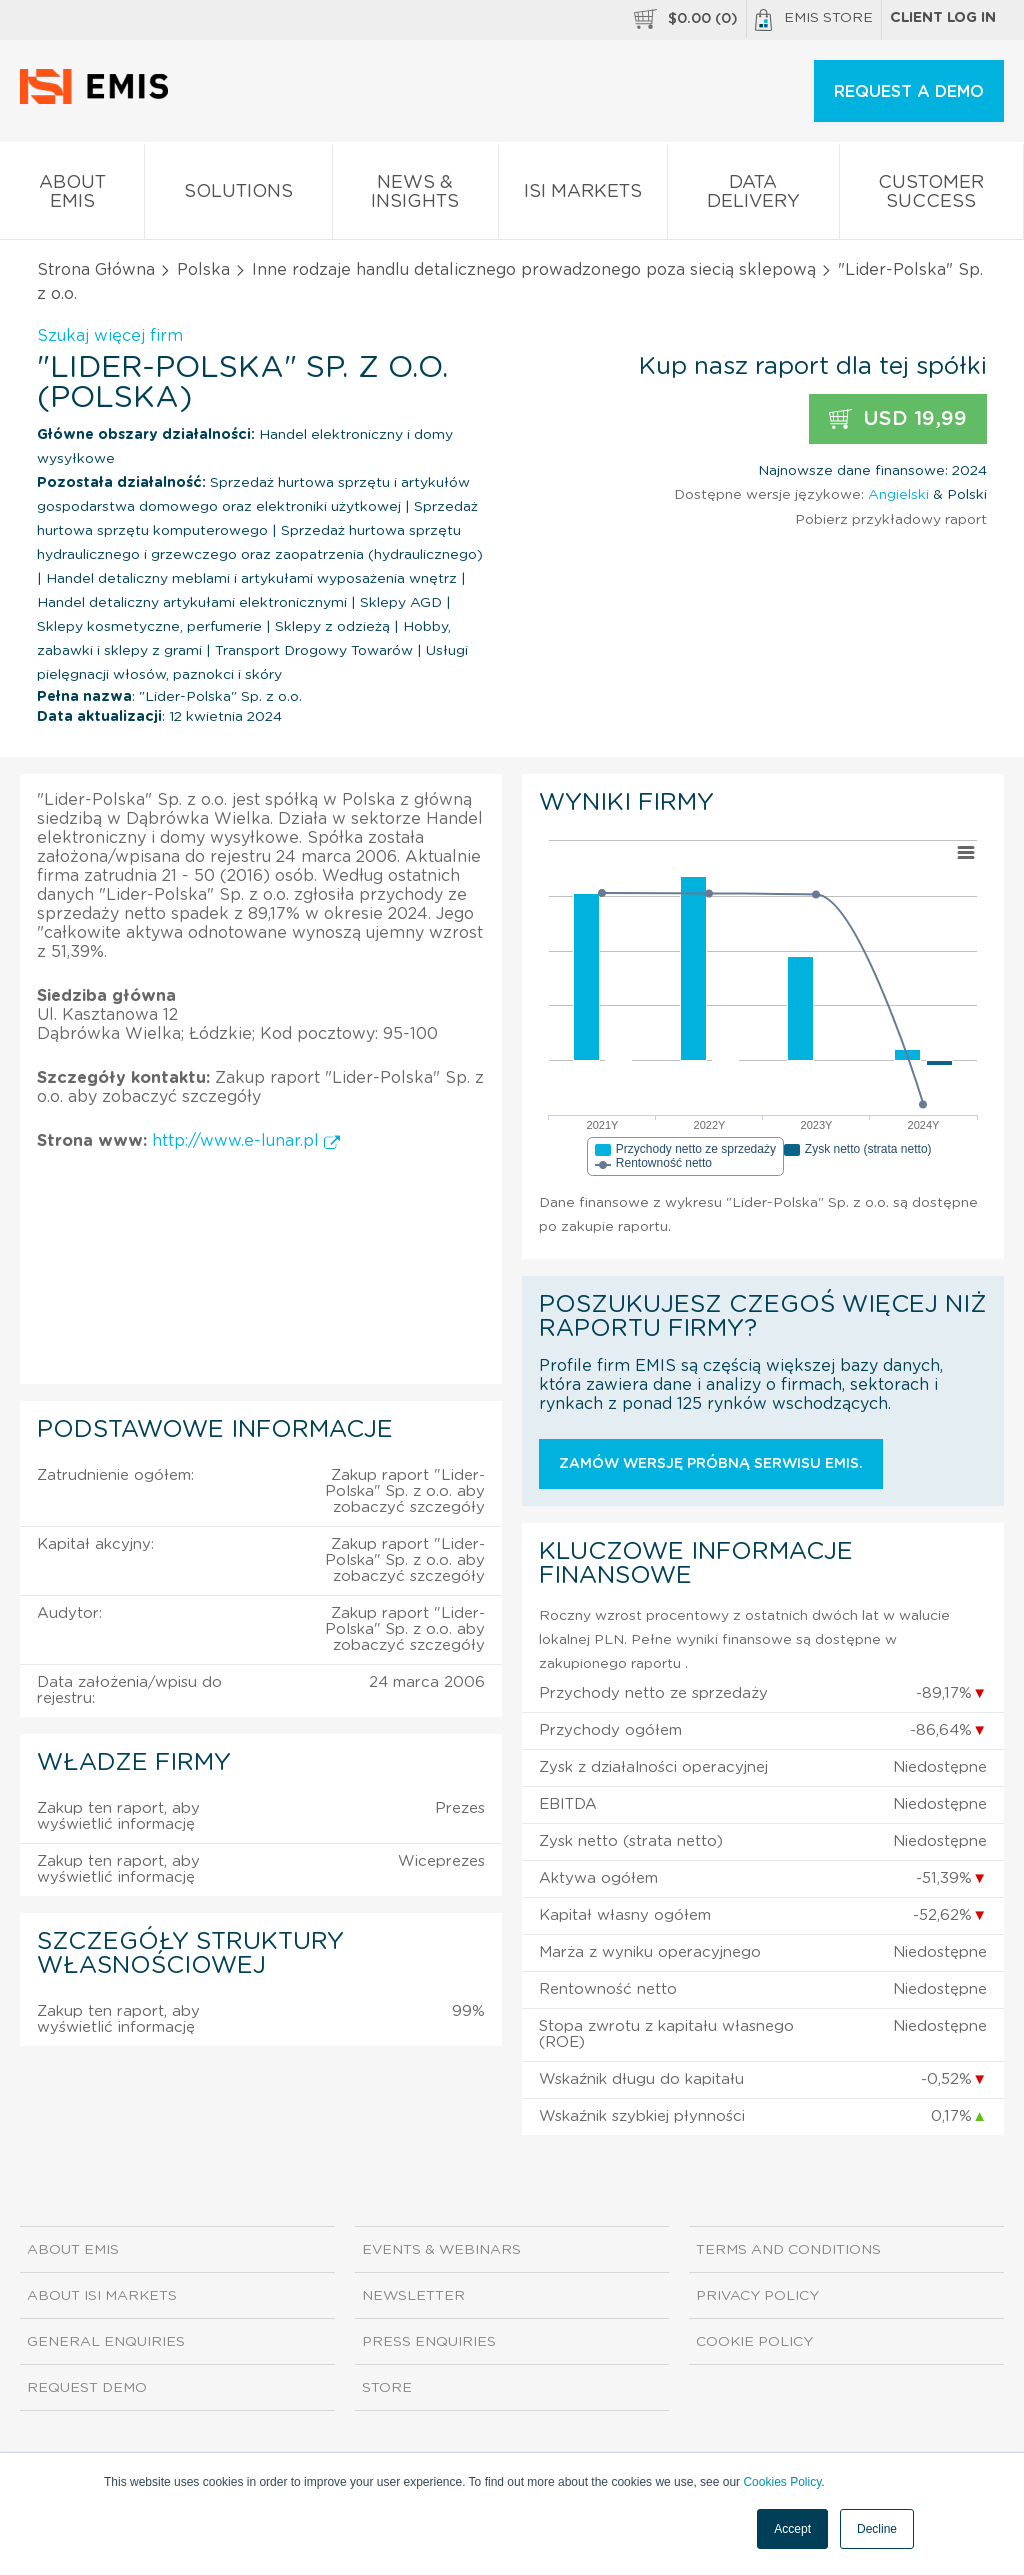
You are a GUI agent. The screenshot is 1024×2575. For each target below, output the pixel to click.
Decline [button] (877, 2529)
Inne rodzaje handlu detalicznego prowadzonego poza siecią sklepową (534, 270)
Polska (203, 270)
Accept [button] (792, 2529)
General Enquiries (106, 2342)
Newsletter (413, 2296)
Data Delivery (753, 196)
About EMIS (72, 196)
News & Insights (415, 196)
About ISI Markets (102, 2296)
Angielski (898, 495)
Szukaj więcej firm (110, 336)
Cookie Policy (754, 2342)
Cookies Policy (782, 2482)
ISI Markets (583, 195)
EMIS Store (814, 20)
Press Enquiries (429, 2342)
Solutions (238, 195)
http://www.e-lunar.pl (246, 1141)
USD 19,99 (898, 419)
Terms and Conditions (788, 2250)
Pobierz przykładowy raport (891, 520)
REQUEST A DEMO (909, 92)
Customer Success (931, 196)
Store (387, 2388)
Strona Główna (96, 270)
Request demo (87, 2388)
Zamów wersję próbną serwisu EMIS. (711, 1464)
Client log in (943, 18)
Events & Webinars (441, 2250)
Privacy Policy (757, 2296)
